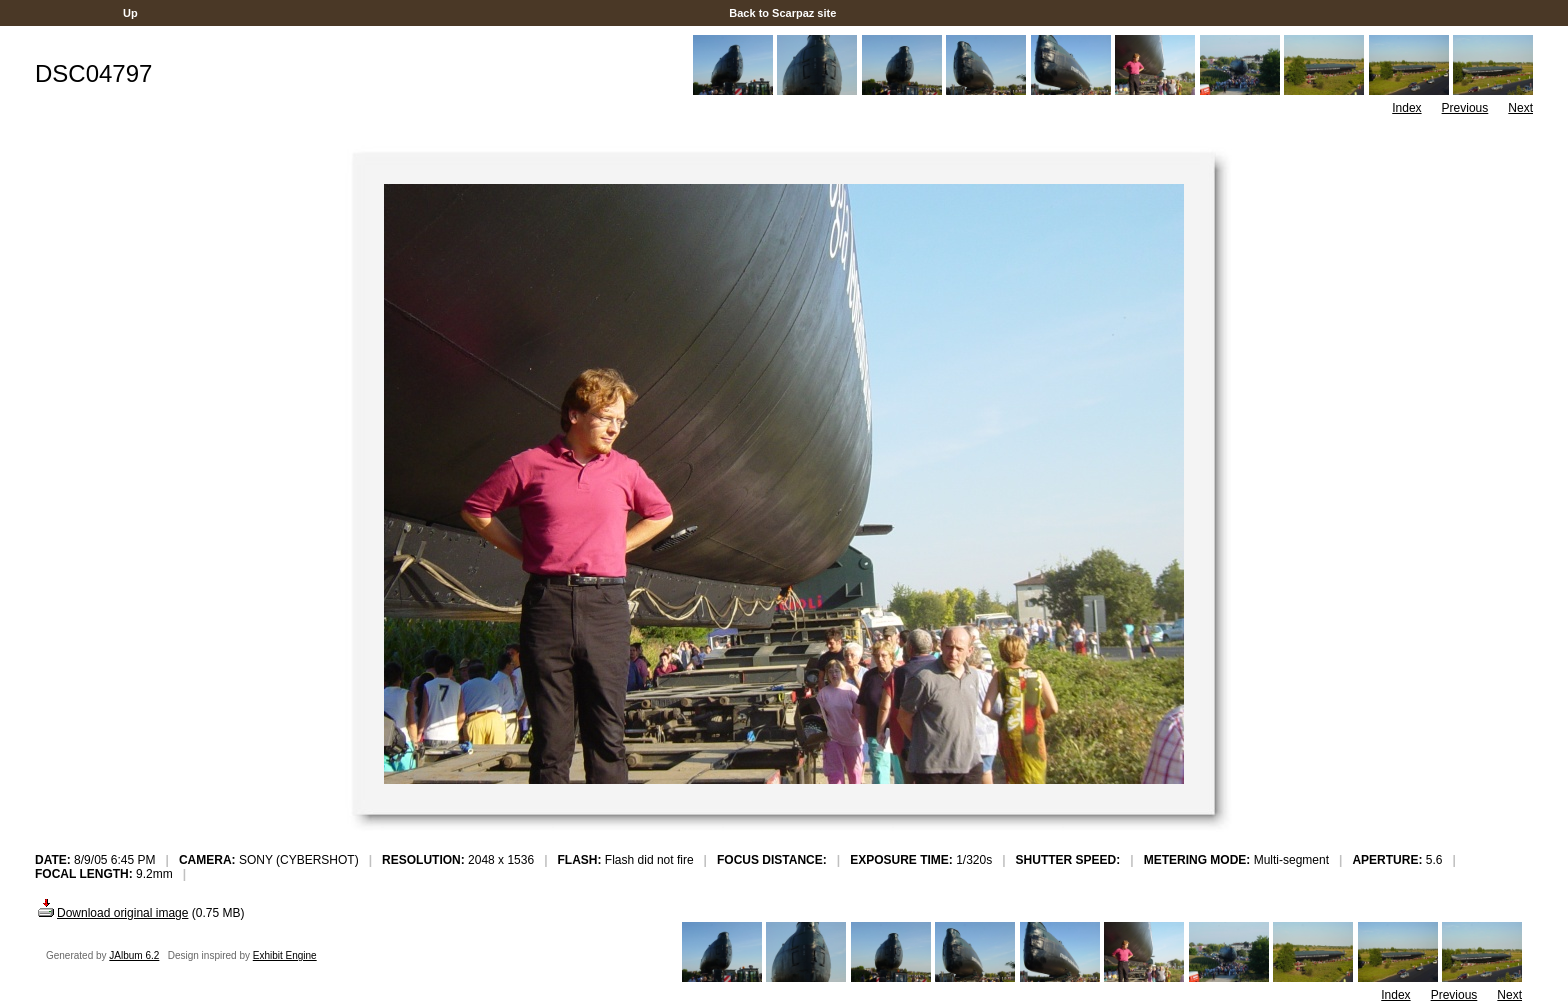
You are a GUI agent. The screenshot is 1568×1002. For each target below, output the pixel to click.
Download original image (111, 913)
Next (1520, 108)
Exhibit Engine (285, 955)
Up (130, 13)
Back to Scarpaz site (782, 13)
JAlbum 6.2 (134, 955)
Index (1406, 108)
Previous (1465, 108)
